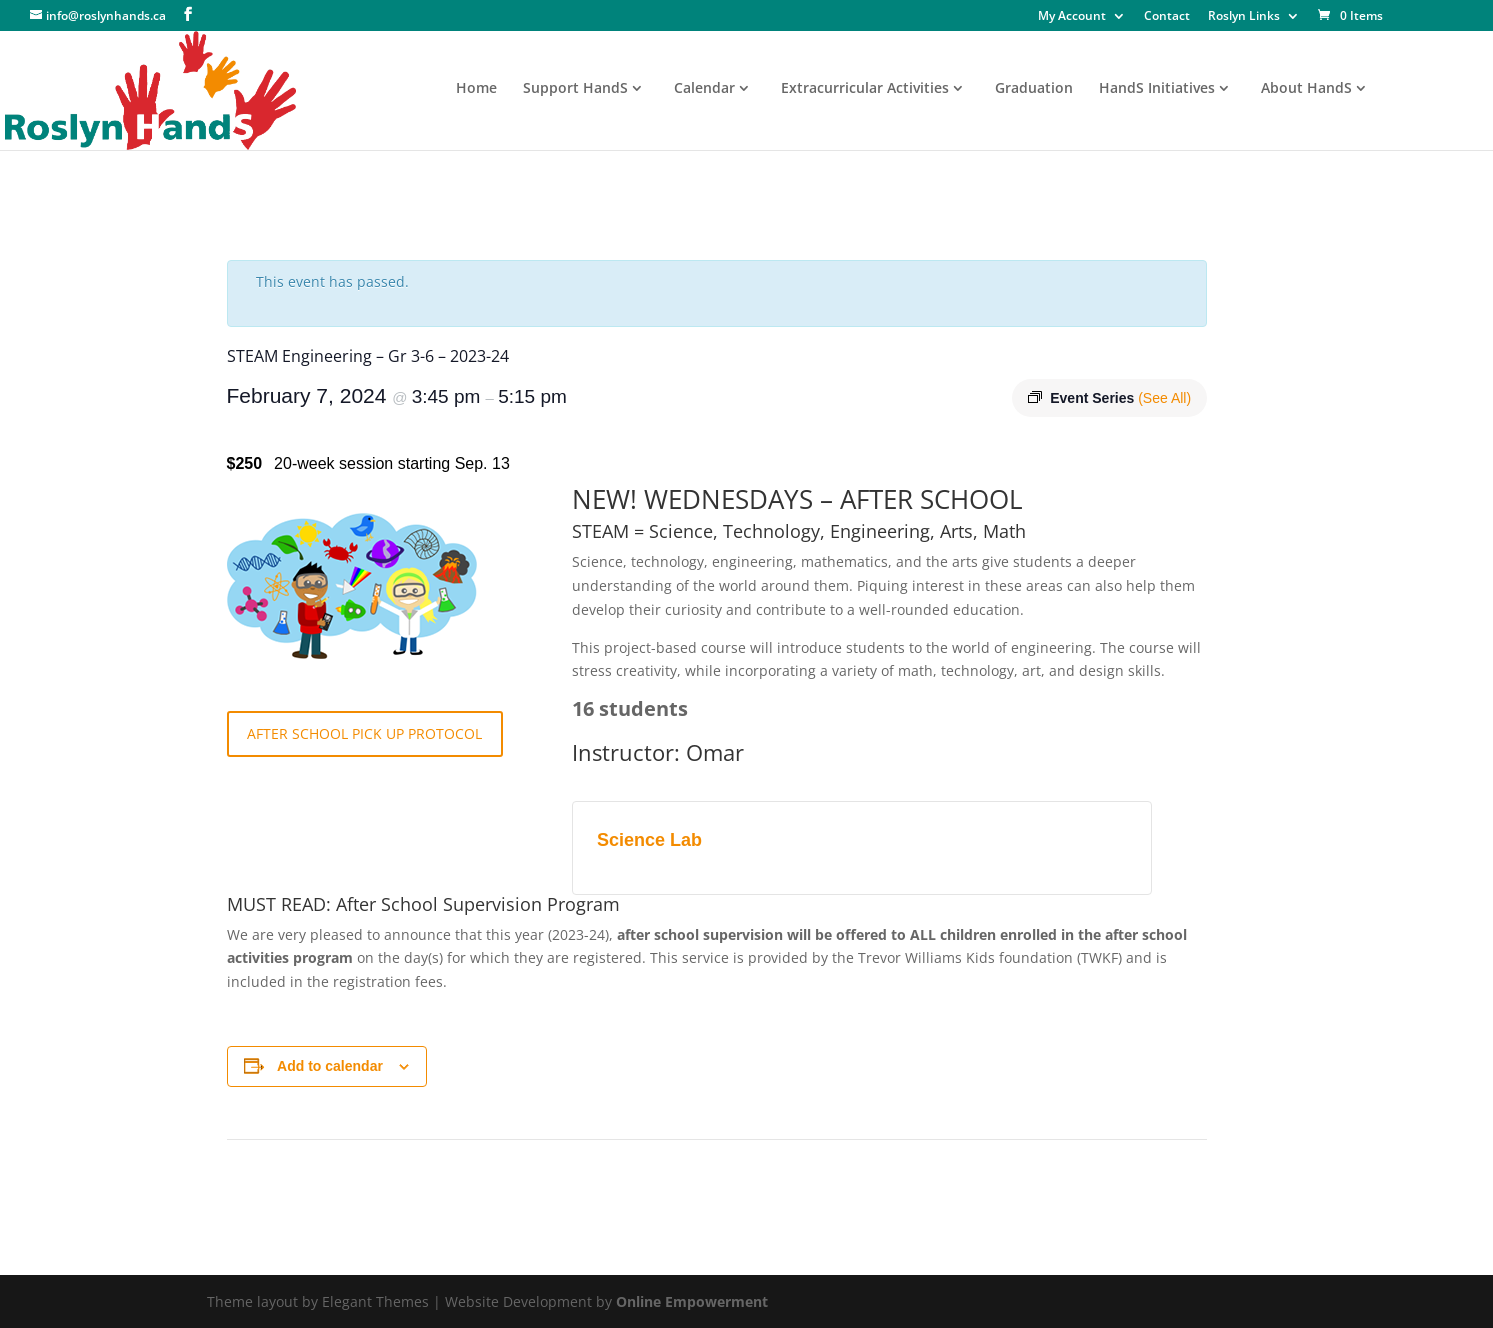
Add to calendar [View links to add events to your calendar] (330, 1066)
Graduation (1034, 89)
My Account (1072, 17)
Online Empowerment (692, 1301)
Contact (1167, 17)
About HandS (1306, 89)
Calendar (704, 89)
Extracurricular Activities (865, 89)
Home (476, 89)
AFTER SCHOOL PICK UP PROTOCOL (364, 733)
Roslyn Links (1244, 17)
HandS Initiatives (1157, 89)
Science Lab (649, 840)
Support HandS (575, 89)
